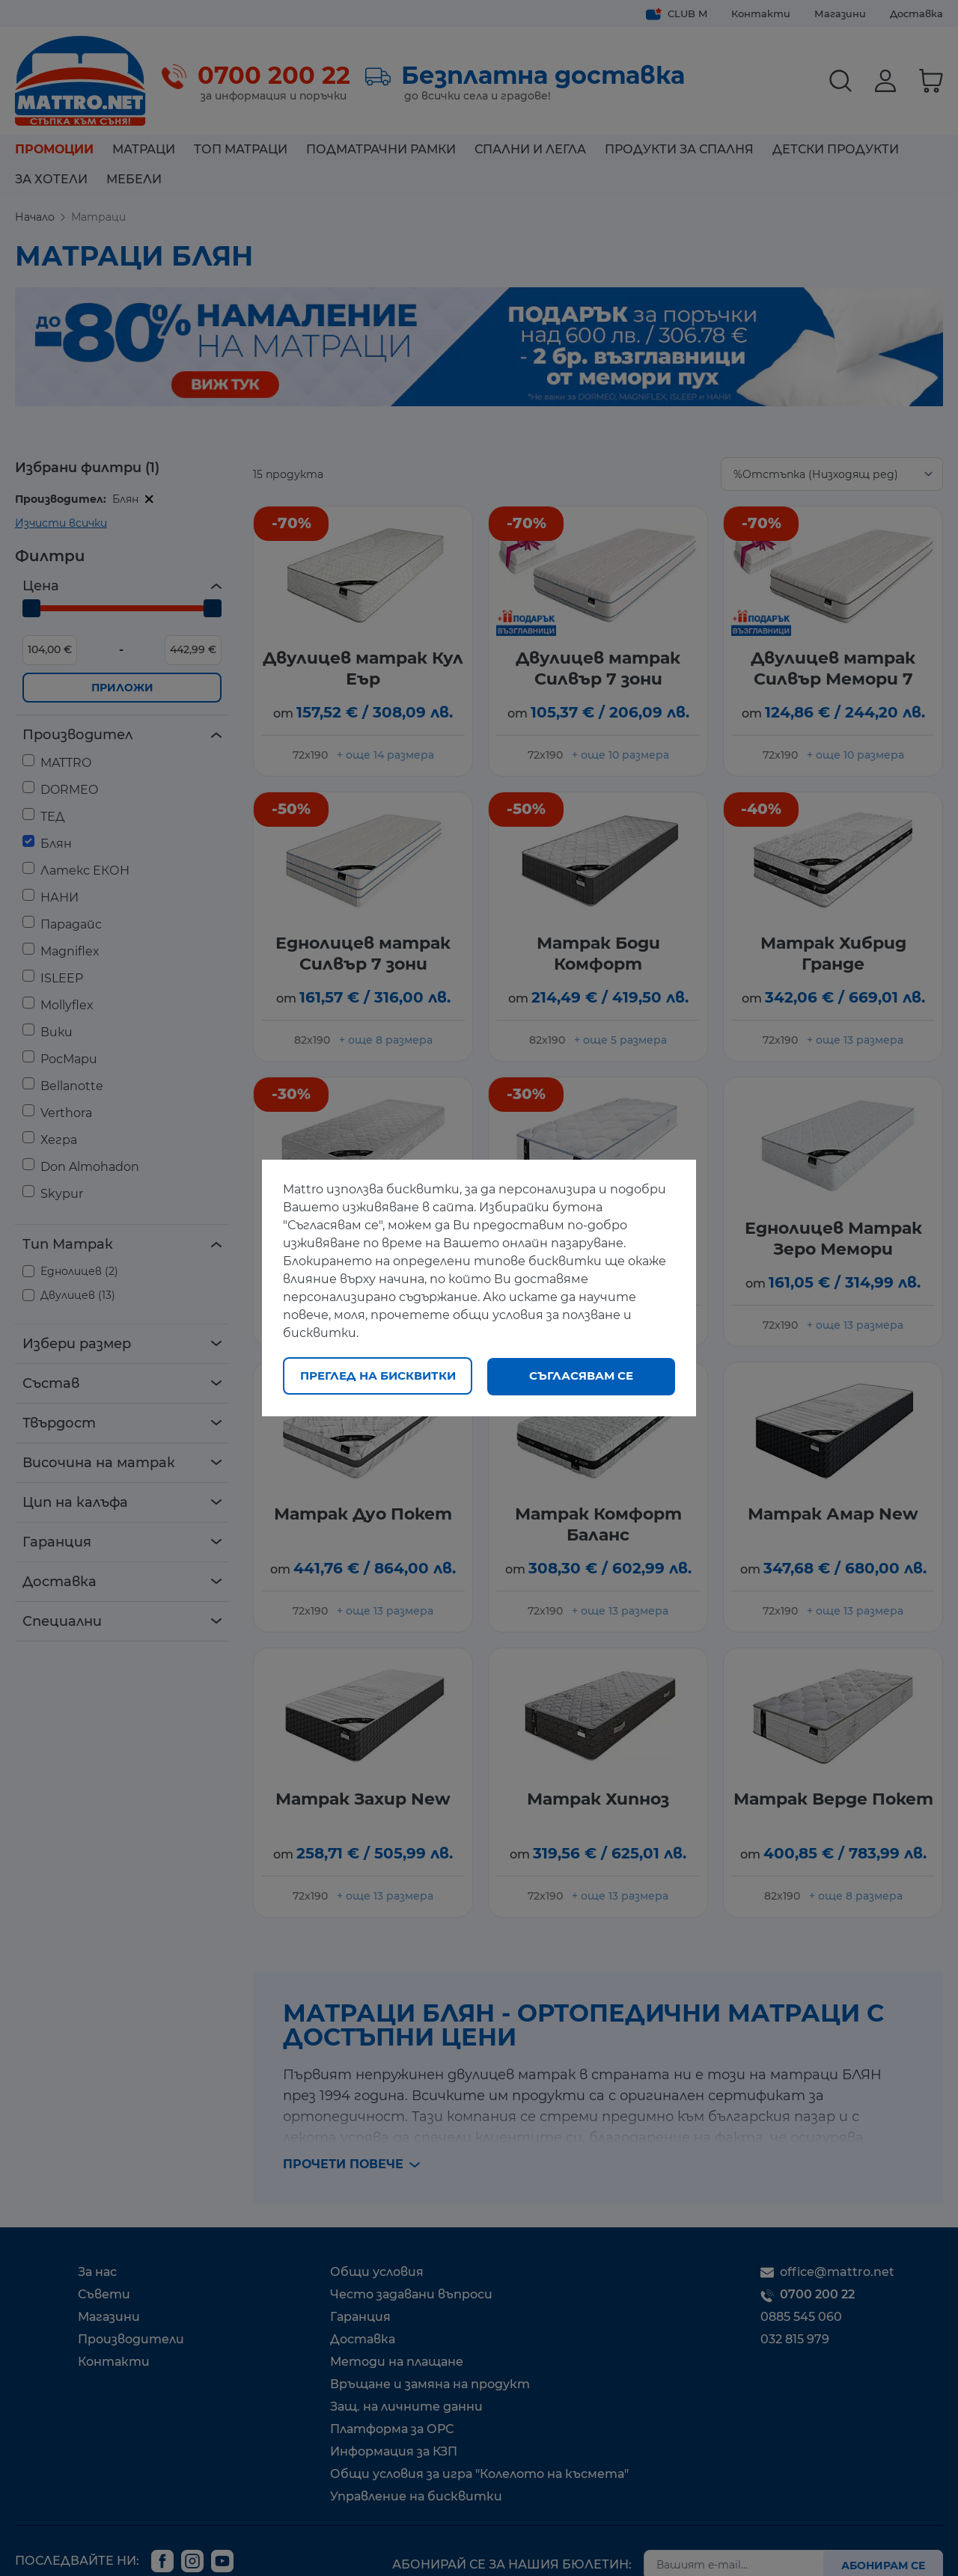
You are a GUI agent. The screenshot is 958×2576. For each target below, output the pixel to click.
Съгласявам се (581, 1375)
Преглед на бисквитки (378, 1375)
